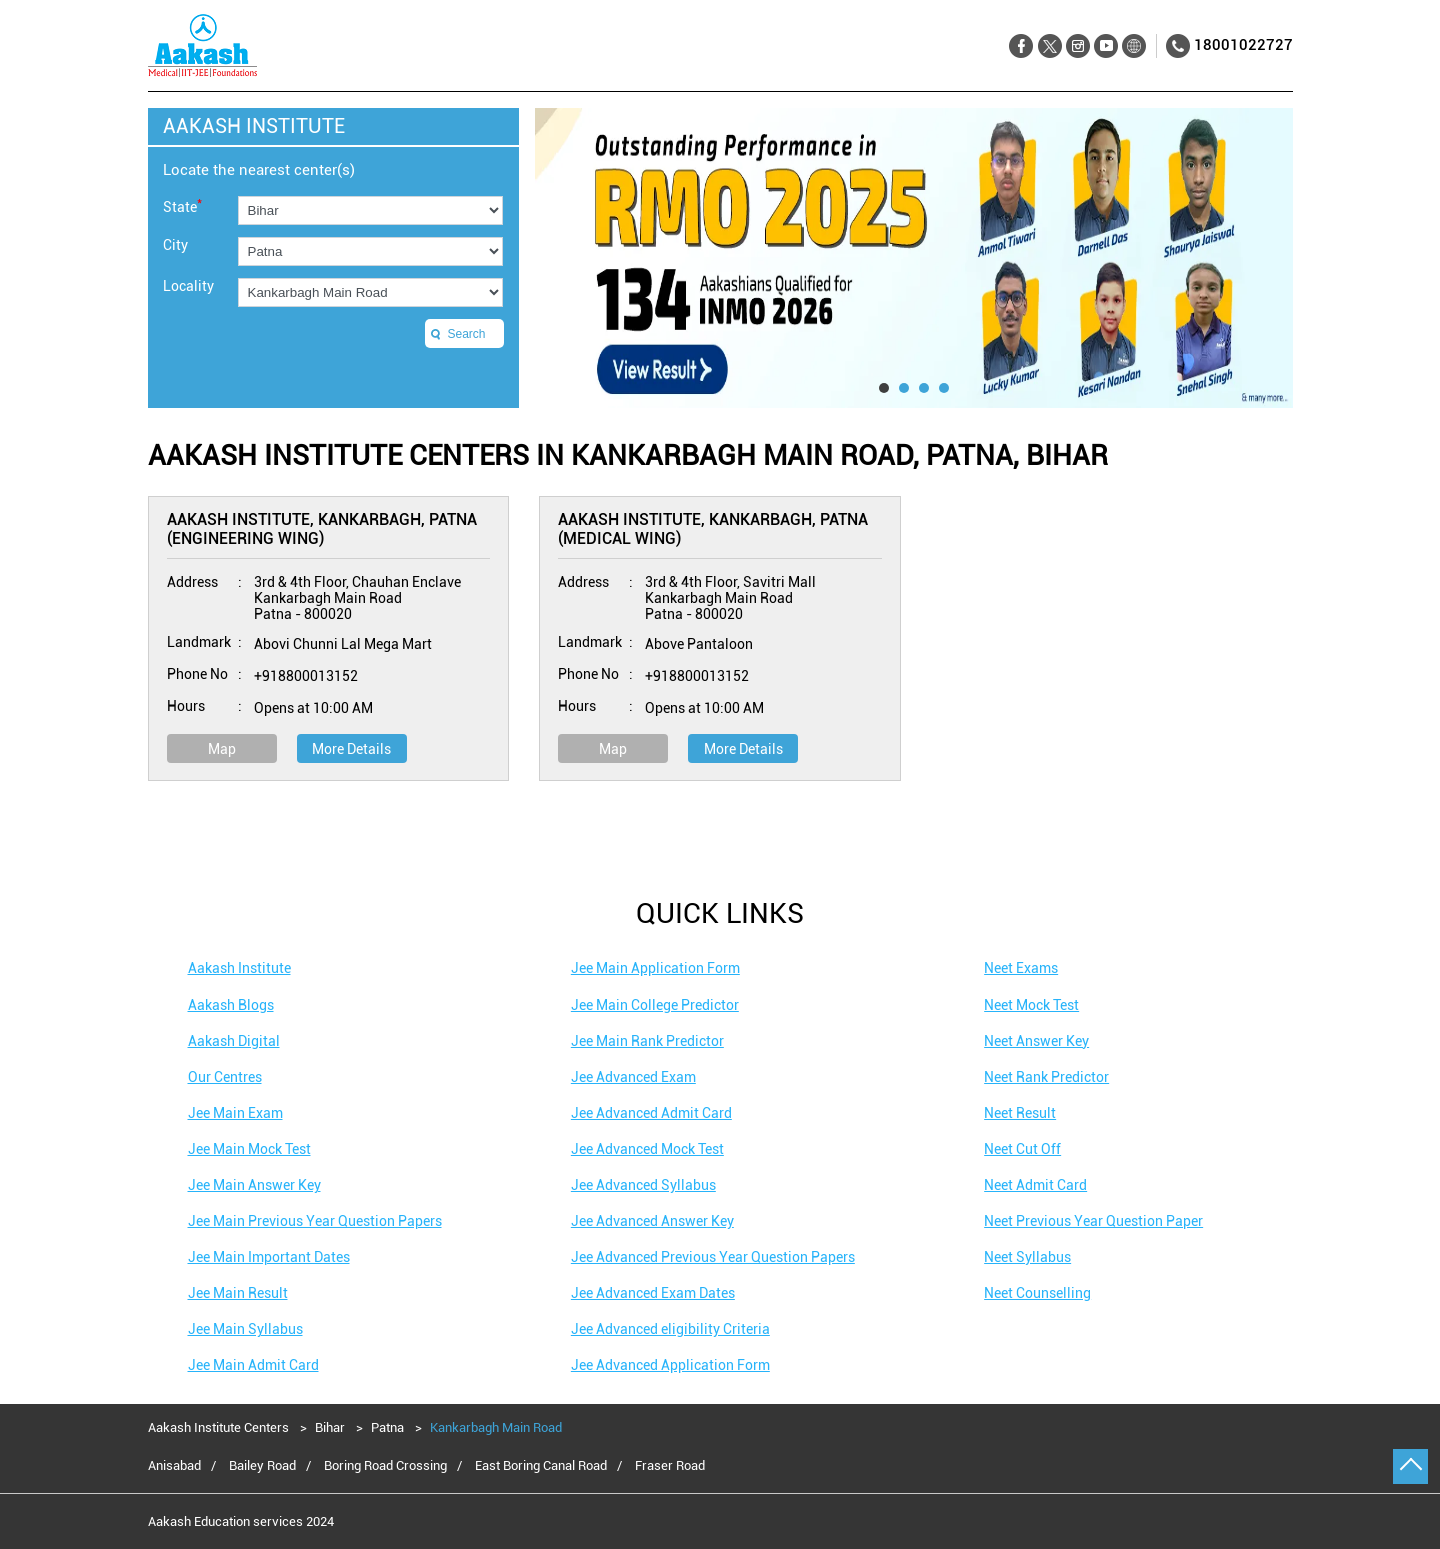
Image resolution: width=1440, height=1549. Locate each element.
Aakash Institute (239, 968)
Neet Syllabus (1027, 1257)
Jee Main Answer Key (254, 1185)
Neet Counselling (1037, 1293)
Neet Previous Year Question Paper (1093, 1221)
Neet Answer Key (1036, 1041)
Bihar (330, 1427)
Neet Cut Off (1022, 1149)
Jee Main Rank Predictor (647, 1041)
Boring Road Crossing (385, 1466)
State (182, 205)
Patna (387, 1427)
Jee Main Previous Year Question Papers (315, 1221)
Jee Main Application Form (655, 968)
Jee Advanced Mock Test (647, 1149)
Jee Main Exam (235, 1113)
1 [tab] (884, 388)
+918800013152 (306, 676)
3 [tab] (924, 388)
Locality (188, 286)
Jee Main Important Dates (269, 1257)
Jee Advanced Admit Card (651, 1113)
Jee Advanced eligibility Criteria (670, 1329)
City (175, 245)
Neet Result (1020, 1113)
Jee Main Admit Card (253, 1365)
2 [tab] (904, 388)
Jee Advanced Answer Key (652, 1221)
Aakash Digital (234, 1041)
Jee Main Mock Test (249, 1149)
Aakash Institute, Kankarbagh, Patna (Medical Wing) (713, 528)
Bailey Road (262, 1466)
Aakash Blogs (231, 1005)
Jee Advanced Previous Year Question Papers (713, 1257)
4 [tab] (944, 388)
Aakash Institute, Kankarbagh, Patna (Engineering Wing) (322, 528)
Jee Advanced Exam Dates (653, 1293)
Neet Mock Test (1031, 1005)
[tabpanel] (914, 258)
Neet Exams (1021, 968)
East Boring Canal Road (541, 1466)
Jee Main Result (238, 1293)
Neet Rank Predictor (1046, 1077)
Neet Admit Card (1035, 1185)
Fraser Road (670, 1466)
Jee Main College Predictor (655, 1005)
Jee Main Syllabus (245, 1329)
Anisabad (174, 1466)
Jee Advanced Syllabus (643, 1185)
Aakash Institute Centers (220, 1427)
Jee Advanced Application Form (670, 1365)
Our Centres (225, 1077)
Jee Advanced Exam (633, 1077)
